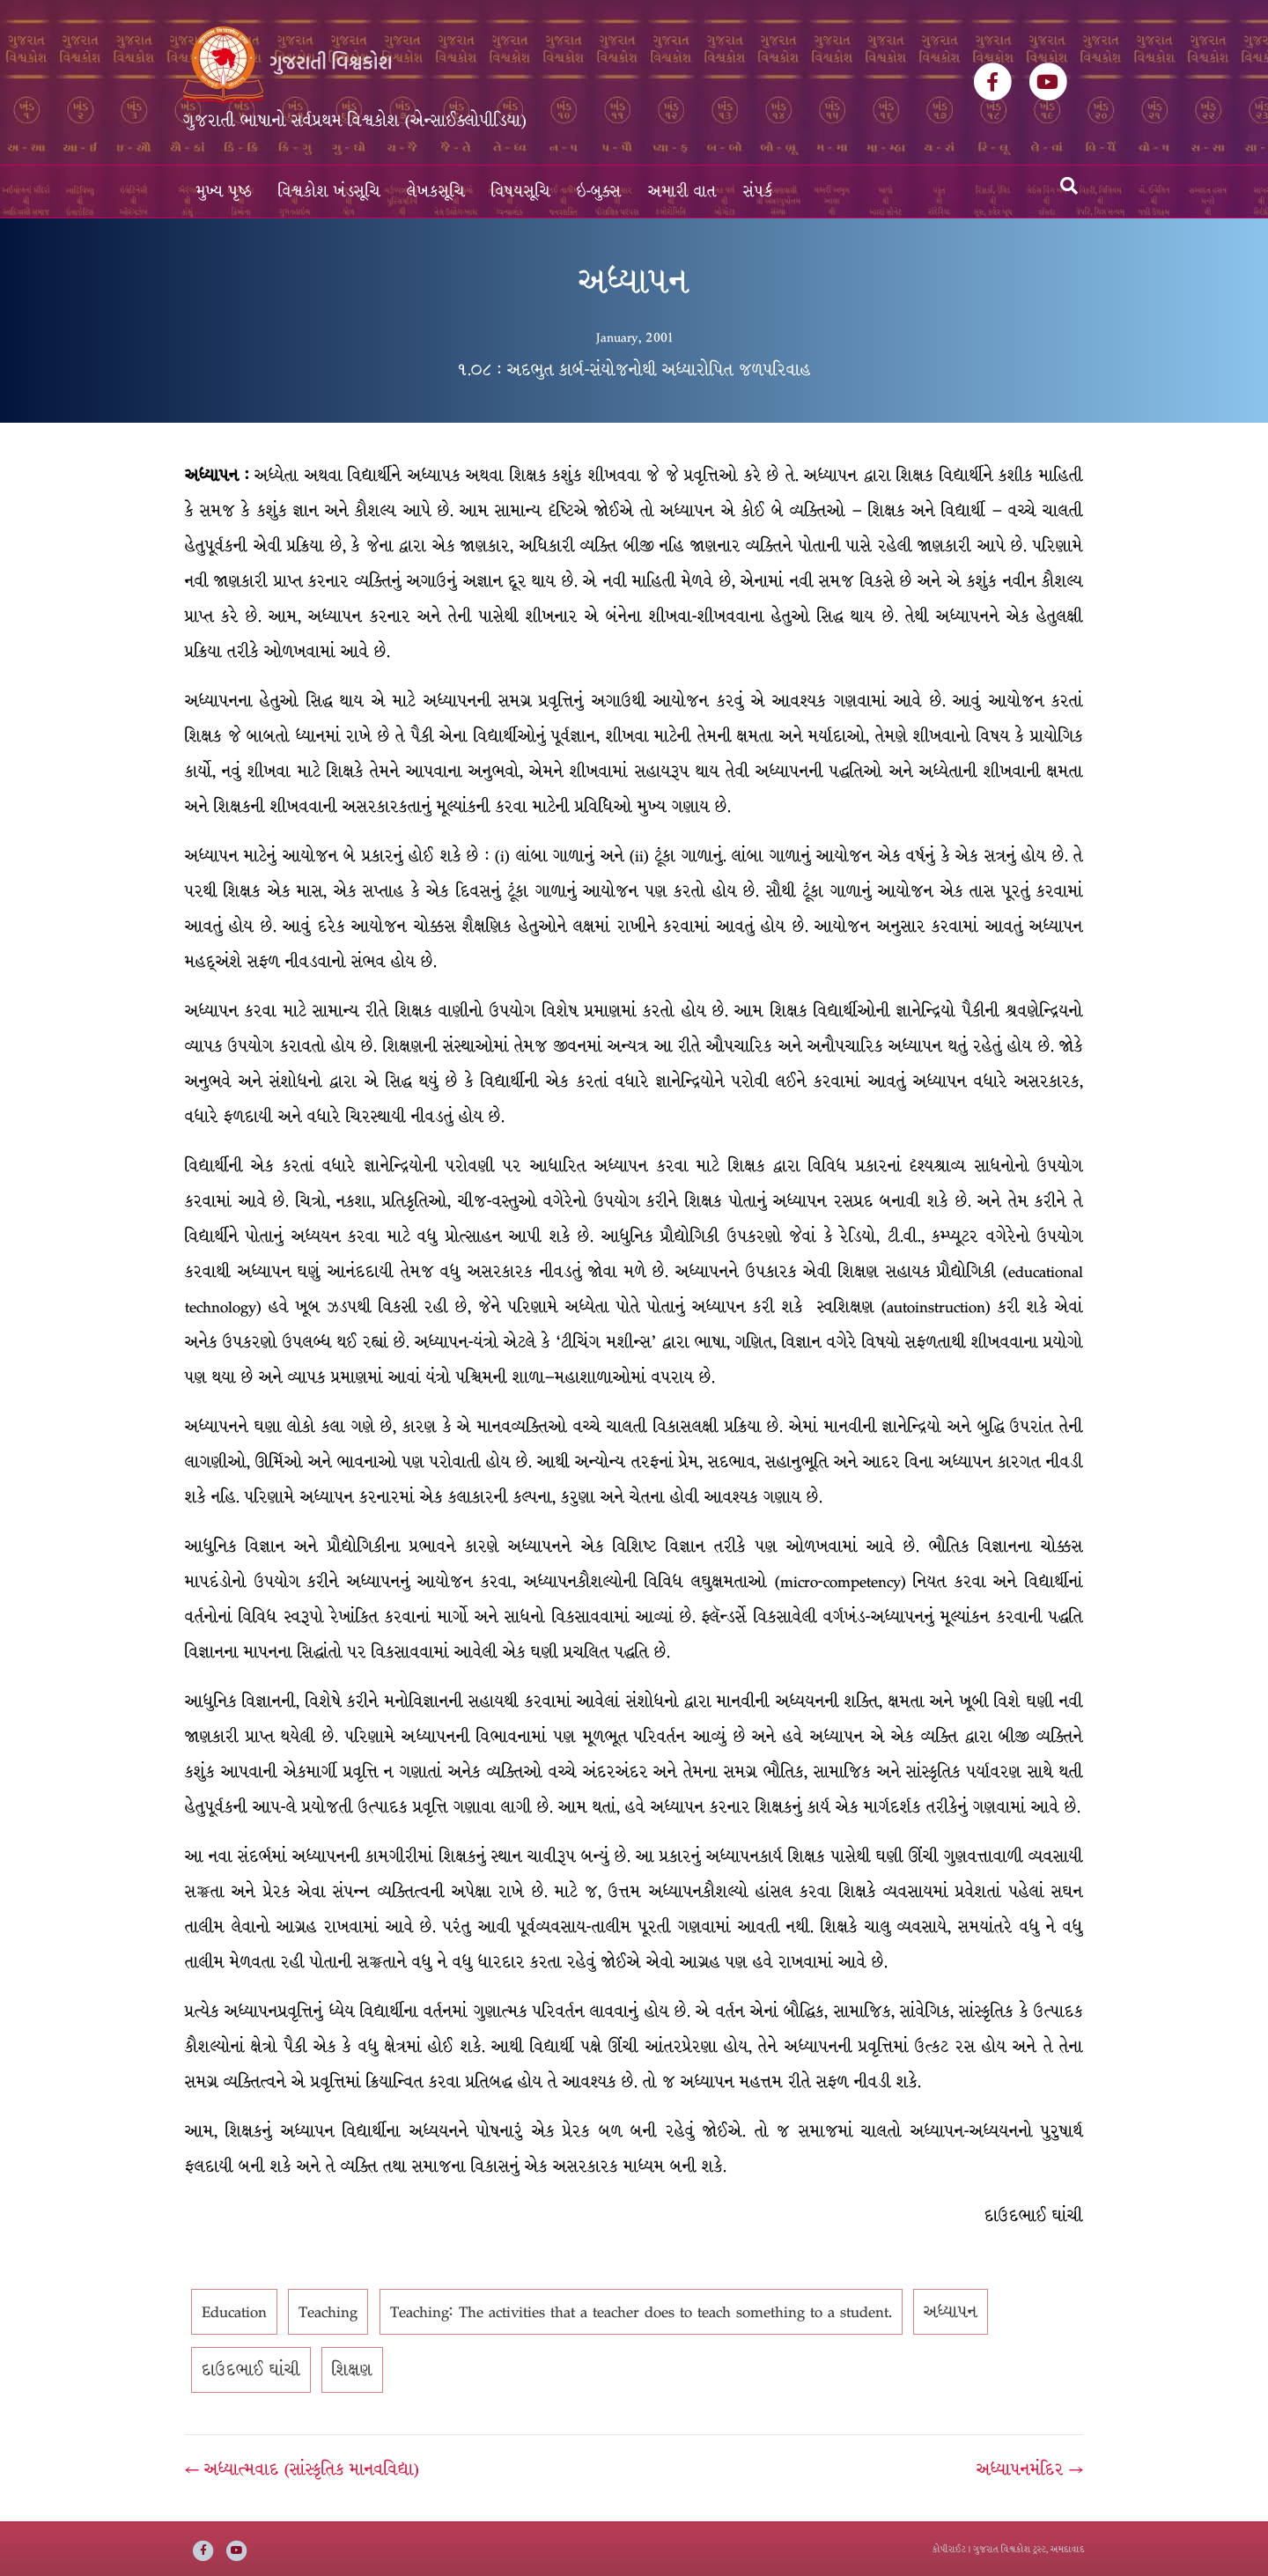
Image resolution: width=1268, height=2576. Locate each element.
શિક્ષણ (352, 2370)
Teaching (328, 2311)
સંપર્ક (758, 191)
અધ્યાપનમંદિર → (1030, 2469)
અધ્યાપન (950, 2311)
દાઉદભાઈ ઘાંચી (251, 2370)
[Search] (1069, 186)
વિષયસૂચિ (520, 191)
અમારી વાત (682, 191)
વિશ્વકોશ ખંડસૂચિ (329, 191)
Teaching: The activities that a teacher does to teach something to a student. (641, 2311)
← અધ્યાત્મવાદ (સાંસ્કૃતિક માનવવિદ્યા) (302, 2469)
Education (234, 2311)
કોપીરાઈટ (949, 2549)
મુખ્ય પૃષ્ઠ (224, 191)
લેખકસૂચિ (436, 191)
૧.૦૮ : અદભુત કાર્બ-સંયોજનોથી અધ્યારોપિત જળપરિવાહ (634, 370)
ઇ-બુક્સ (599, 191)
